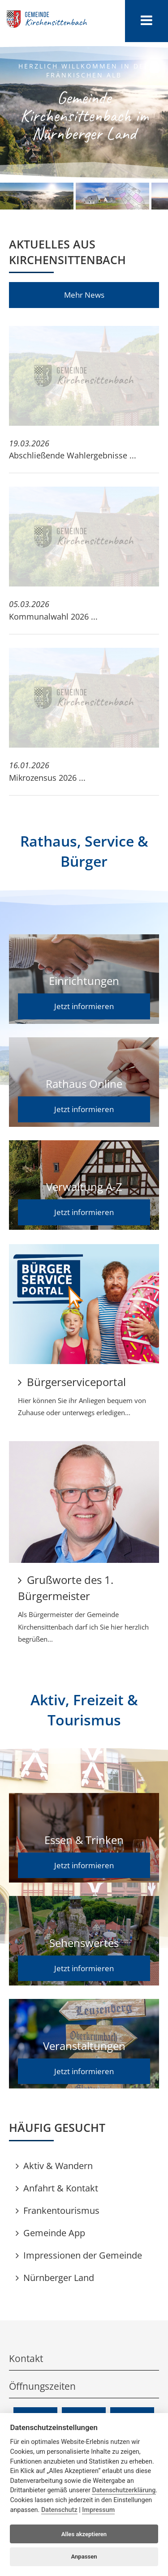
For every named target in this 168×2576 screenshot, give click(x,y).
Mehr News (84, 295)
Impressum (98, 2510)
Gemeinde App (50, 2233)
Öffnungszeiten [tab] (84, 2386)
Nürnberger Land (55, 2278)
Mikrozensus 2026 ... (47, 777)
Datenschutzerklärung (123, 2490)
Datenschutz (59, 2510)
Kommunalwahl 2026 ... (53, 616)
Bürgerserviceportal (72, 1381)
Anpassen (84, 2556)
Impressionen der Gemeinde (79, 2255)
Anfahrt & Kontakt (57, 2188)
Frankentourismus (57, 2210)
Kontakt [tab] (84, 2358)
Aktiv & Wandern (54, 2166)
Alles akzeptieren (84, 2534)
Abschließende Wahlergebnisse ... (72, 455)
